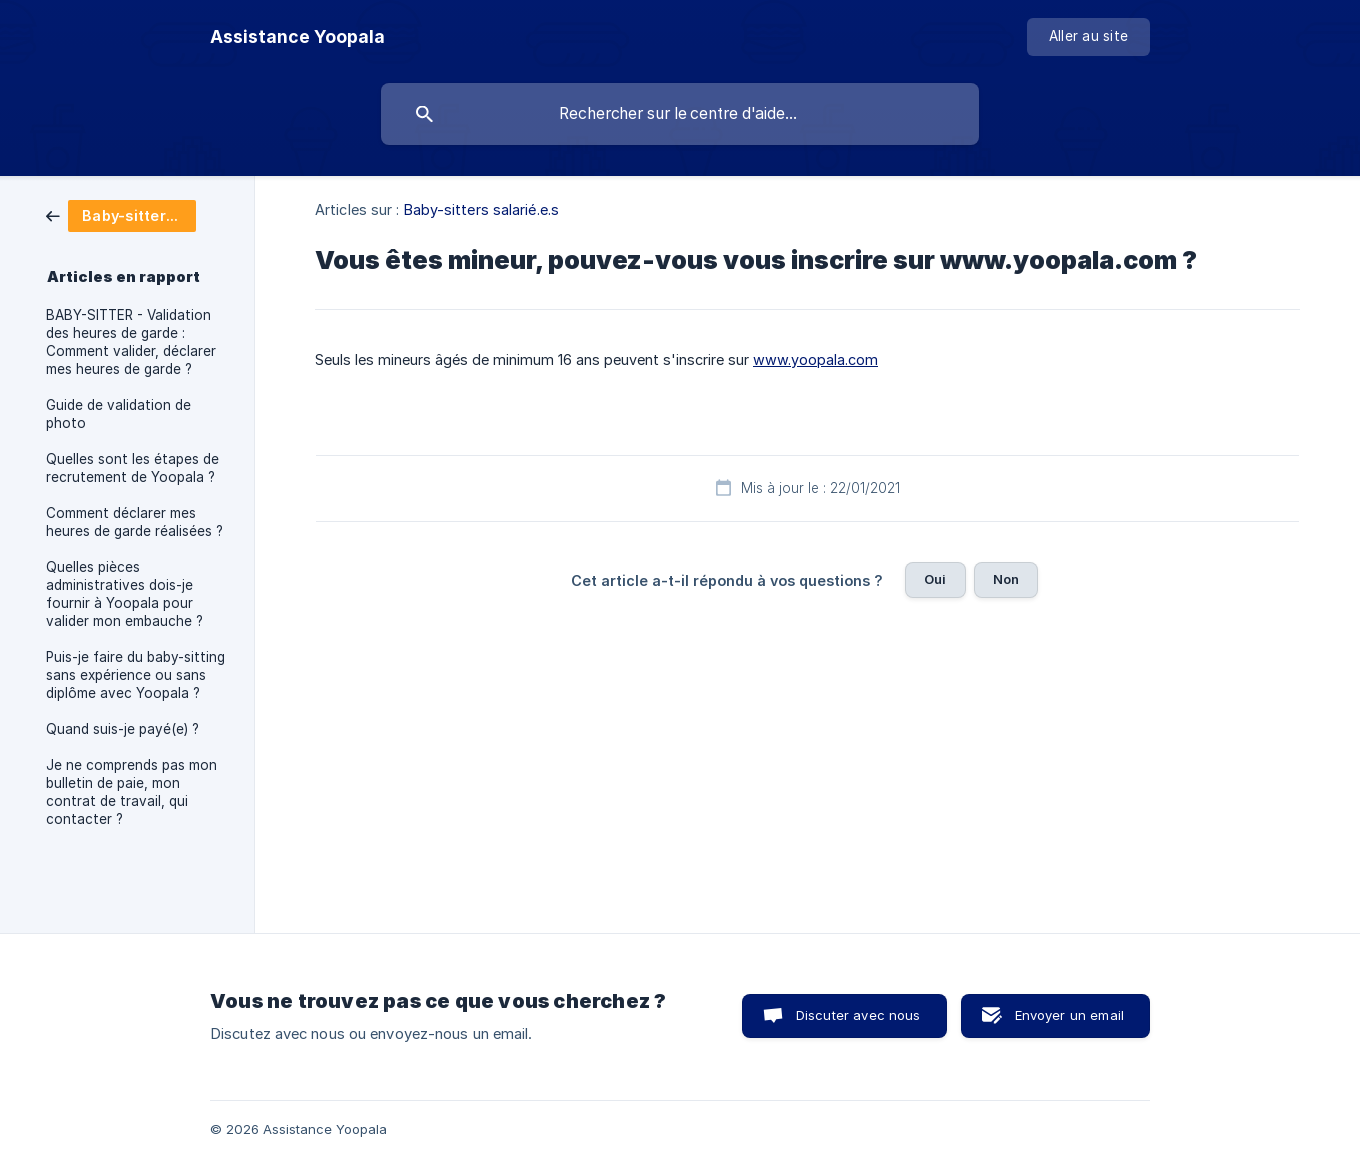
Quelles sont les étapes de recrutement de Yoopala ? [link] (132, 468)
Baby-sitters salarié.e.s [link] (481, 209)
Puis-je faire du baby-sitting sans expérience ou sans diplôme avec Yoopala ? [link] (135, 675)
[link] (121, 214)
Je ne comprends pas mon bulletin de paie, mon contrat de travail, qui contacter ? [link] (131, 792)
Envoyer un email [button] (1069, 1015)
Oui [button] (935, 579)
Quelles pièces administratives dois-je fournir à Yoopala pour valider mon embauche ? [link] (124, 594)
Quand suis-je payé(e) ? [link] (122, 729)
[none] (297, 37)
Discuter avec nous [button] (858, 1015)
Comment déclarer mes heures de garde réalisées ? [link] (134, 522)
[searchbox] (680, 114)
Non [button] (1006, 579)
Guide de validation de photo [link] (118, 414)
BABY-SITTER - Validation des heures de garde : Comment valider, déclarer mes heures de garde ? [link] (131, 342)
